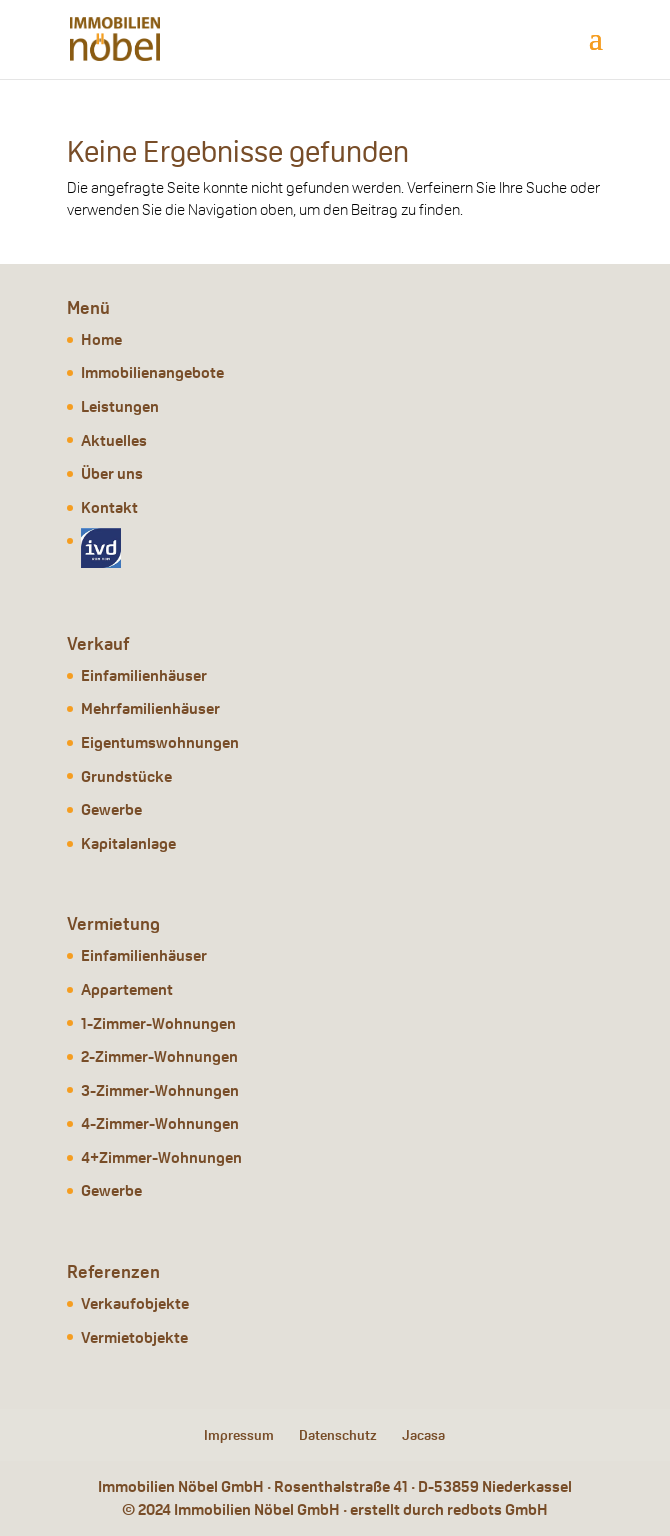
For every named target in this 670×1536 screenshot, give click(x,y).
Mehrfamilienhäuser (150, 708)
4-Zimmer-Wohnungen (160, 1123)
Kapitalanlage (128, 843)
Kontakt (109, 507)
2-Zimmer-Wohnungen (159, 1056)
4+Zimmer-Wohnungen (161, 1157)
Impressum (239, 1435)
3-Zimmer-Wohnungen (160, 1090)
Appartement (127, 989)
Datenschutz (338, 1435)
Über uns (112, 473)
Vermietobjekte (134, 1337)
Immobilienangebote (152, 372)
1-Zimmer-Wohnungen (158, 1023)
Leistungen (120, 406)
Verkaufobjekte (135, 1303)
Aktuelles (114, 440)
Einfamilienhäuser (144, 675)
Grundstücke (126, 776)
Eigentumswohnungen (160, 742)
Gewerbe (111, 809)
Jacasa (423, 1435)
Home (101, 339)
